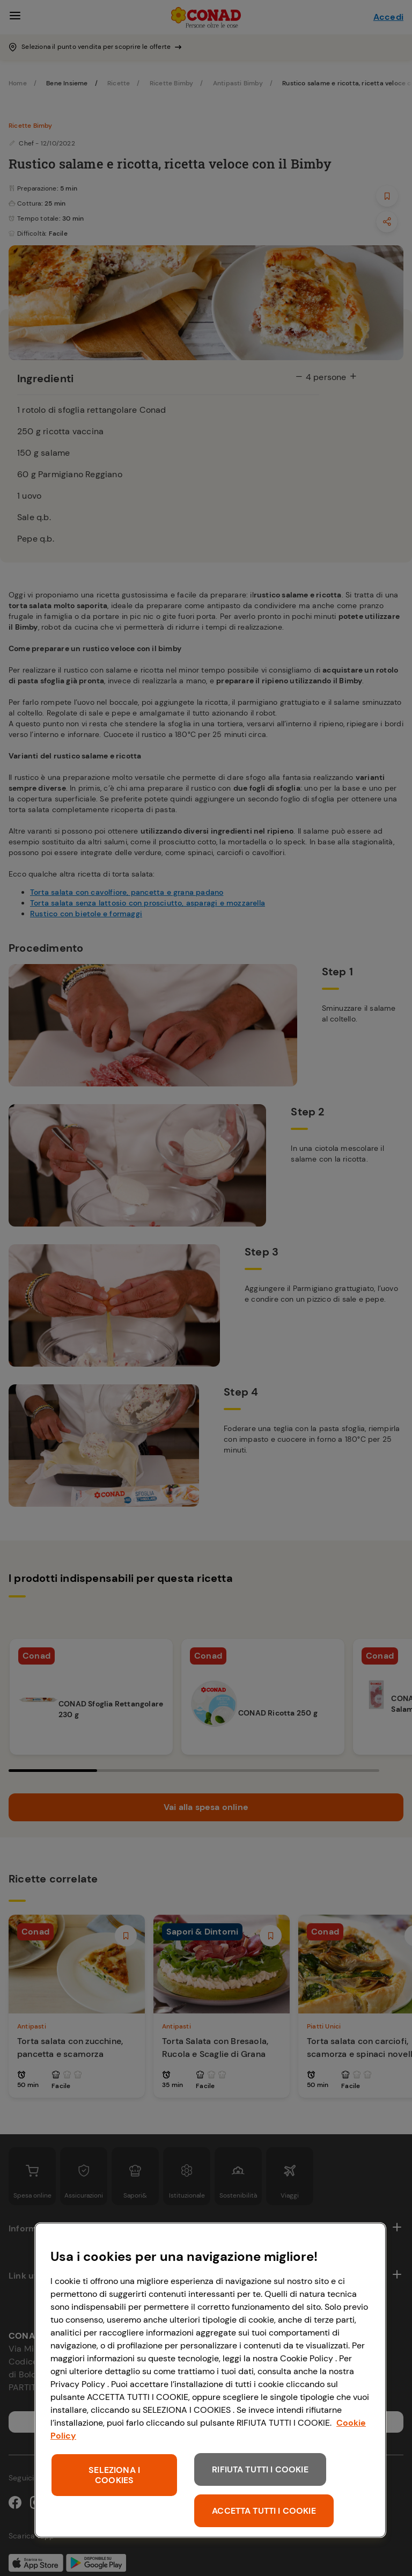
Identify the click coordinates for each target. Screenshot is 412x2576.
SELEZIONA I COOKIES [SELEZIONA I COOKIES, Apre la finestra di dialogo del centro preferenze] (114, 2475)
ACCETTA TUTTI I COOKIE (264, 2510)
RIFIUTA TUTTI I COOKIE (260, 2469)
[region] (210, 2380)
